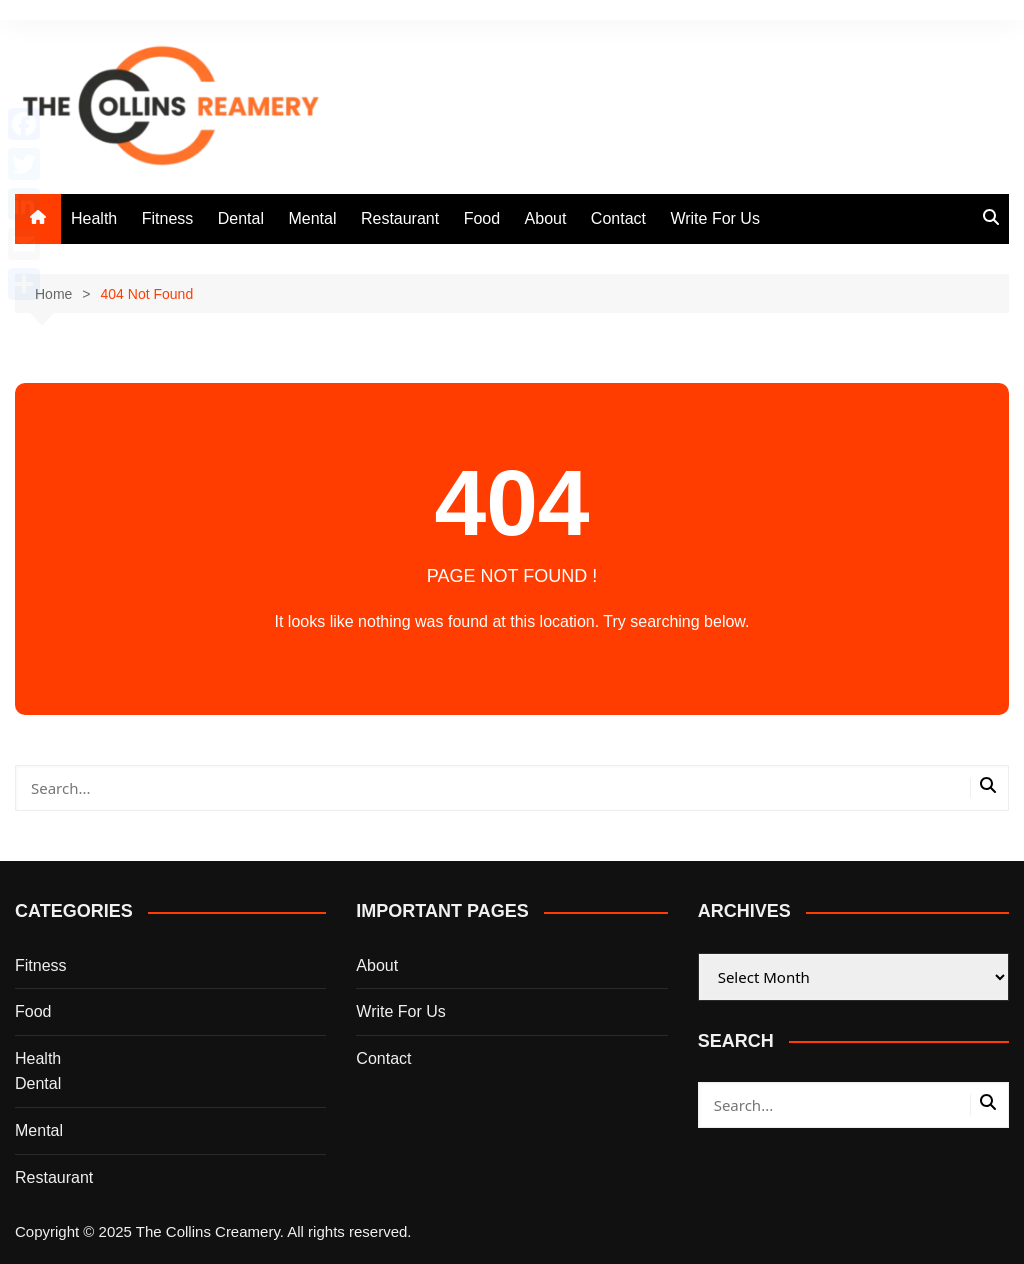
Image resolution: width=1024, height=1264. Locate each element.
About (546, 218)
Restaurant (400, 218)
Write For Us (714, 218)
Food (482, 218)
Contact (618, 218)
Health (94, 218)
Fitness (168, 218)
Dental (241, 218)
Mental (312, 218)
